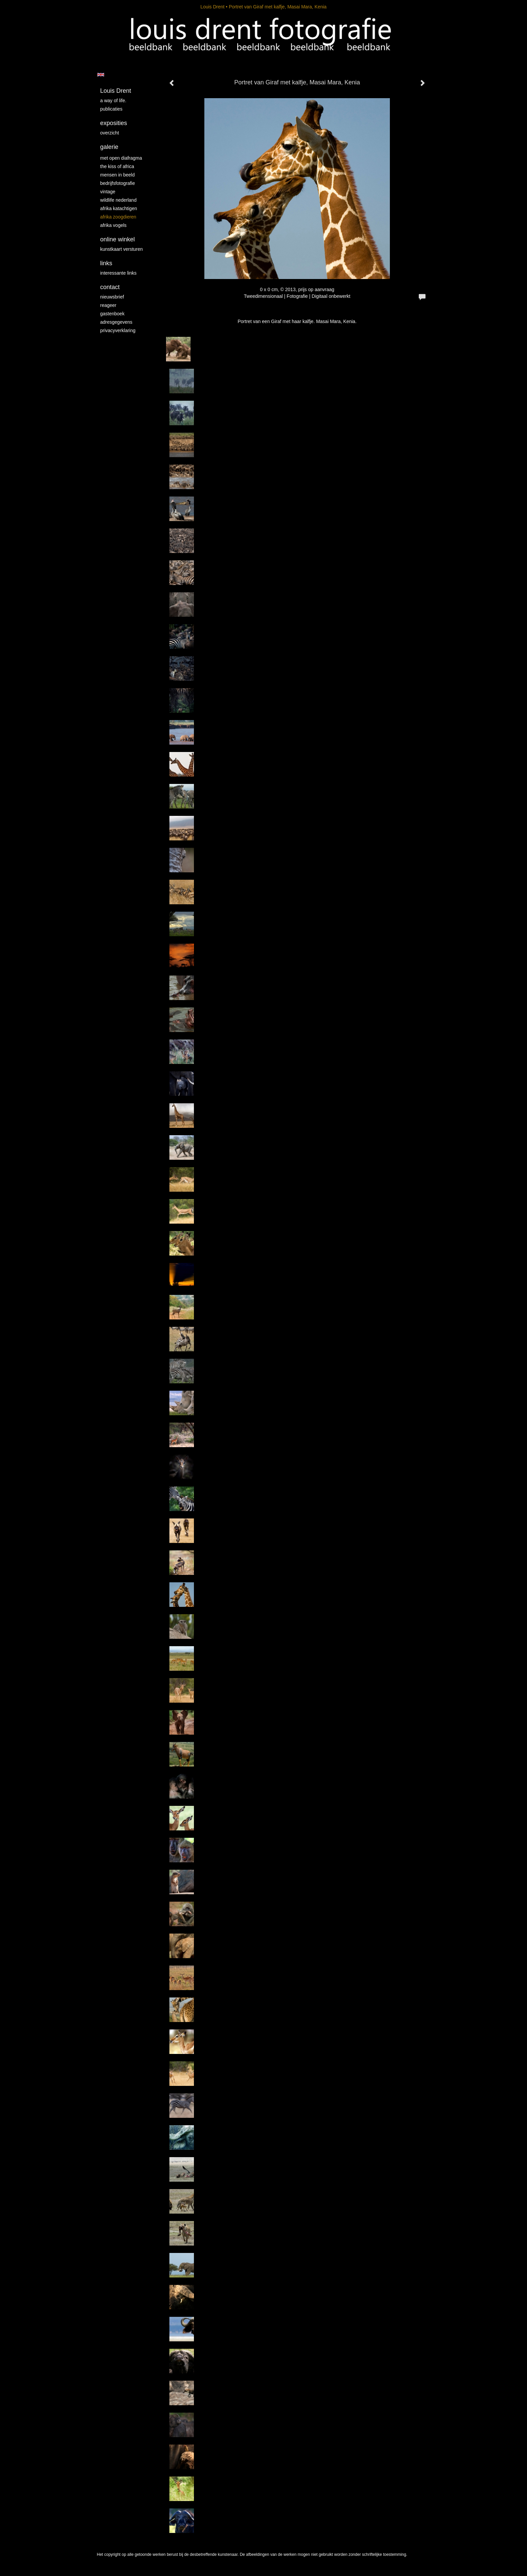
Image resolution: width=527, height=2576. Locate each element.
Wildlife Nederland (118, 200)
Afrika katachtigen (118, 208)
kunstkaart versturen (121, 249)
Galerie (109, 147)
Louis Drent (212, 6)
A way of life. (113, 100)
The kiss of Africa (117, 166)
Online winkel (117, 239)
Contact (110, 287)
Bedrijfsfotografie (117, 183)
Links (106, 263)
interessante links (118, 273)
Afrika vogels (113, 225)
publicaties (111, 109)
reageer (108, 305)
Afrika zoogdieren (118, 217)
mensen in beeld (117, 174)
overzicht (109, 132)
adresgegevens (116, 322)
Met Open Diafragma (121, 158)
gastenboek (112, 313)
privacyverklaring (117, 330)
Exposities (113, 123)
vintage (107, 191)
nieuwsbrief (112, 297)
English (101, 75)
